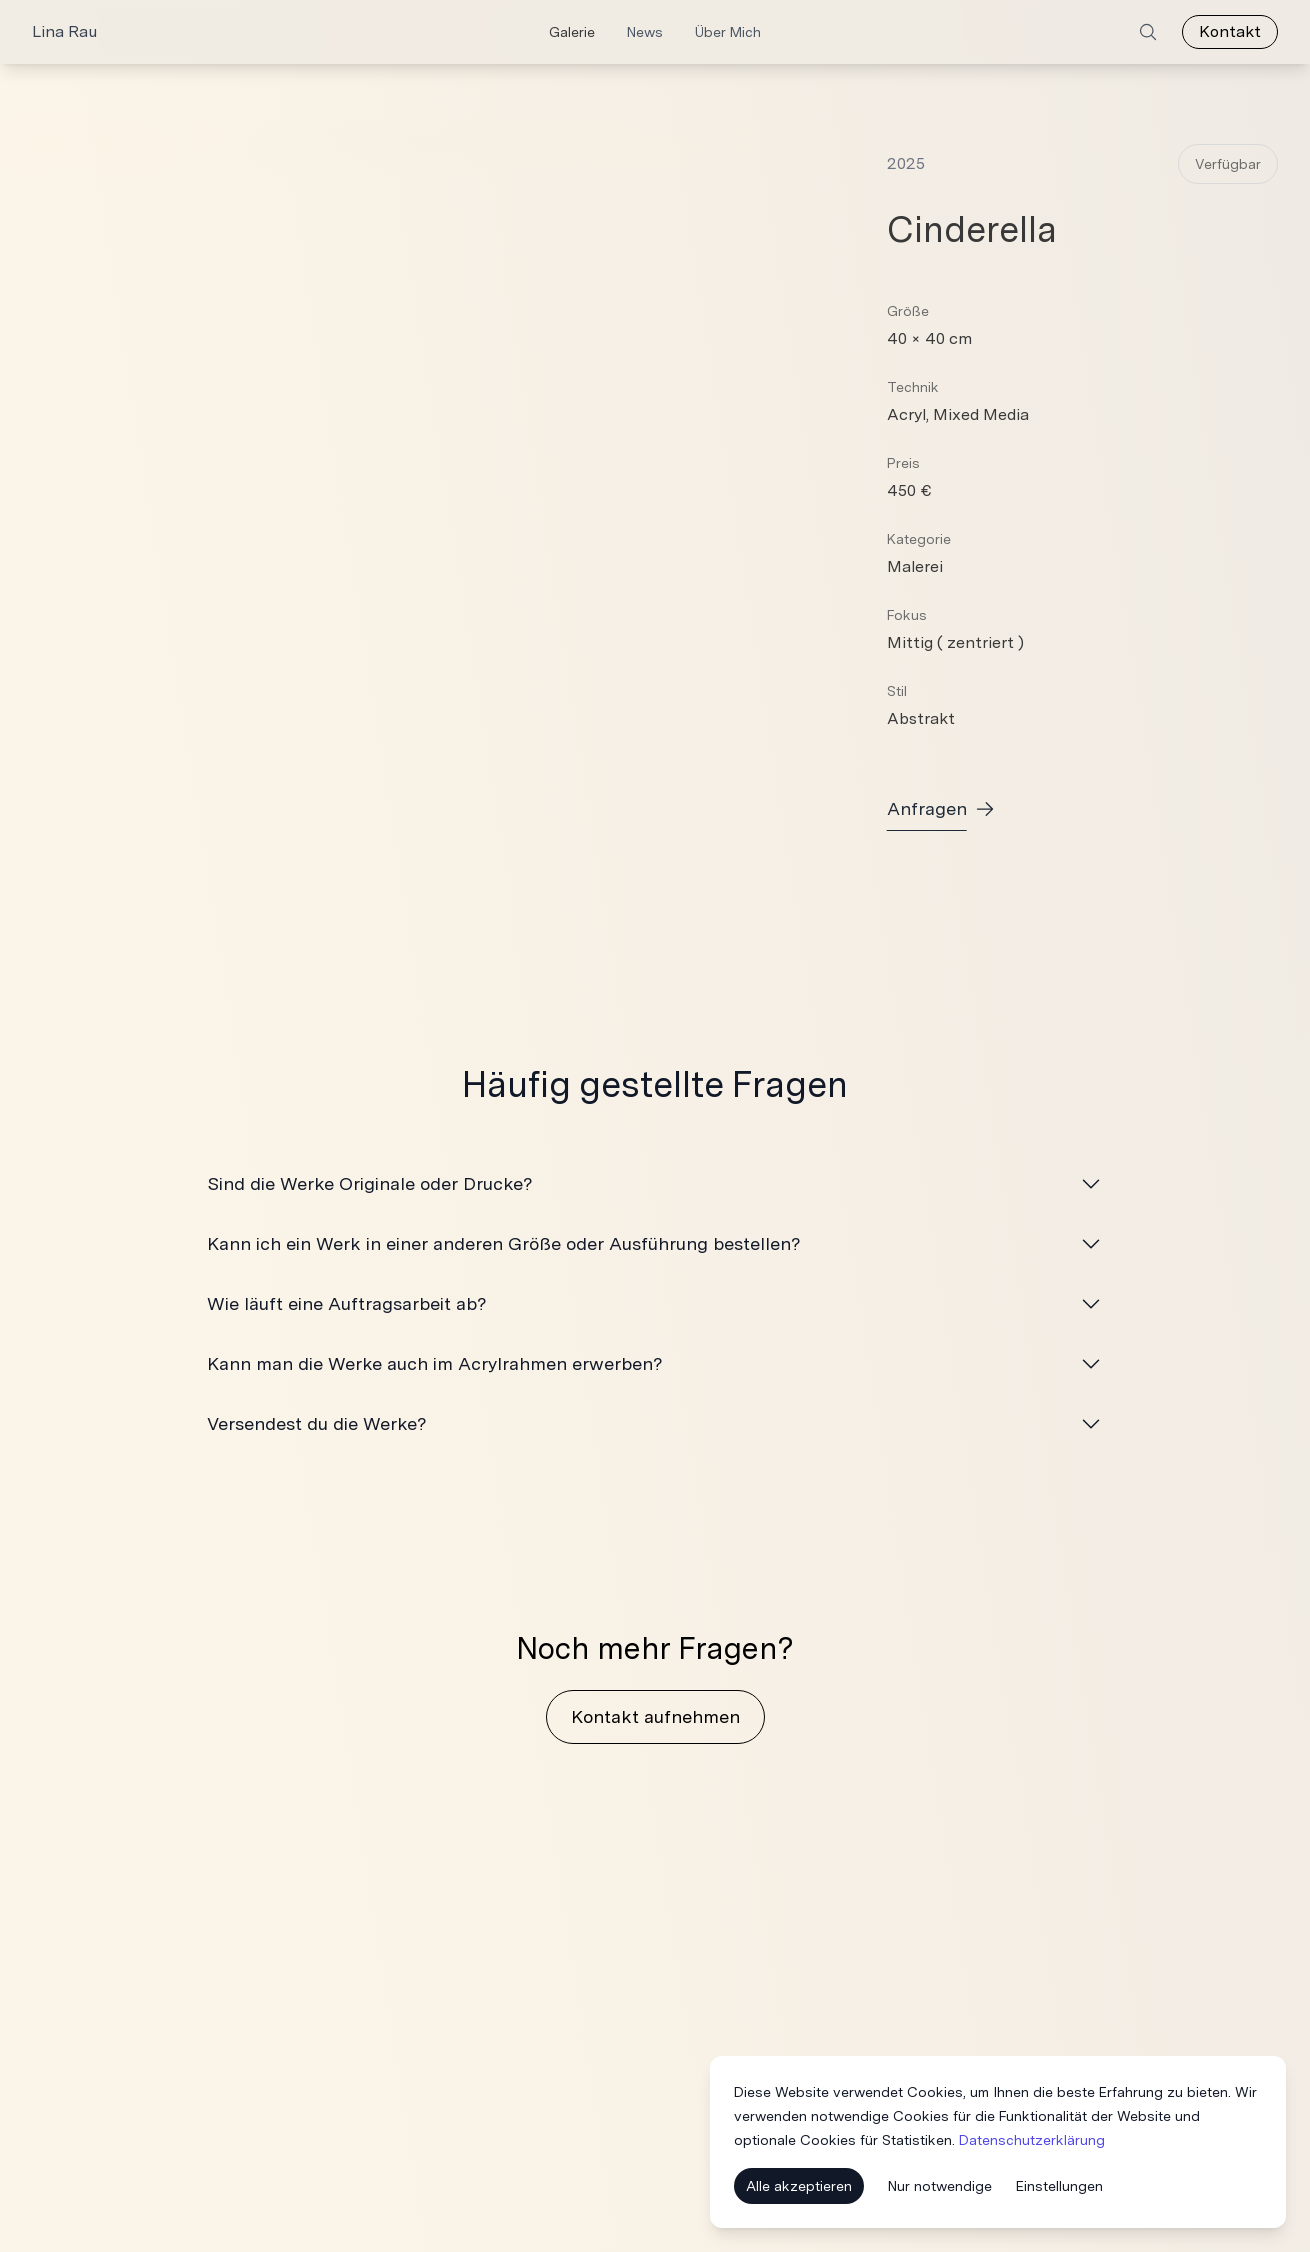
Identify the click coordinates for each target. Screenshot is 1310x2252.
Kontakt (1230, 31)
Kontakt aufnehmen (655, 1716)
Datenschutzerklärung (1032, 2142)
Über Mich (728, 32)
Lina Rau (64, 31)
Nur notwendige (940, 2188)
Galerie (572, 32)
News (645, 32)
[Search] (1148, 32)
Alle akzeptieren (799, 2188)
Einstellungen (1059, 2188)
